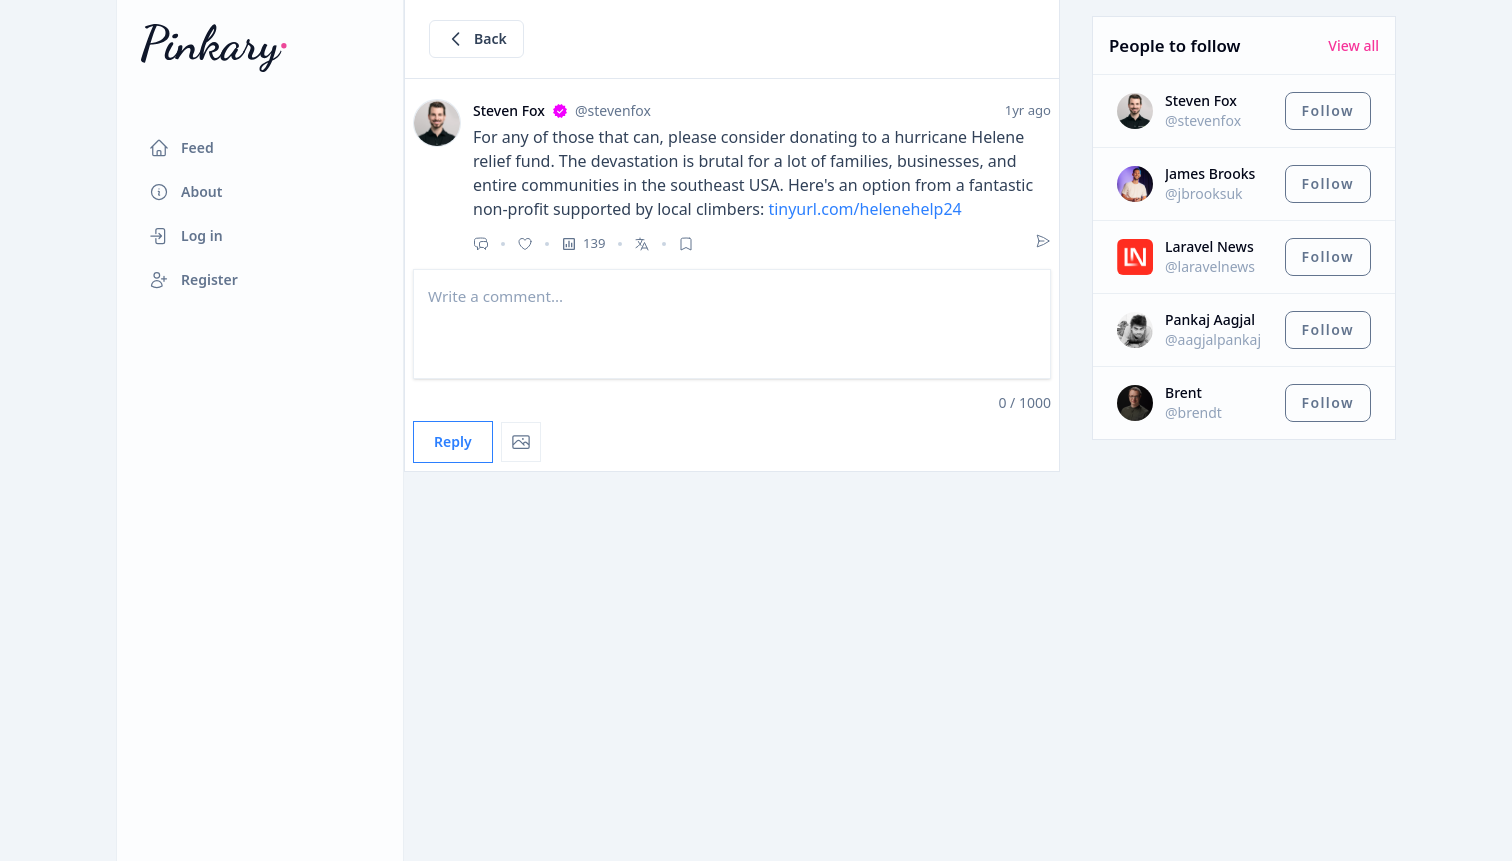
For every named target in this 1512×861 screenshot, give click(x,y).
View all (1353, 45)
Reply (453, 441)
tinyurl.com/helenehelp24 (864, 209)
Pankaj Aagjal (1210, 319)
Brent (1183, 392)
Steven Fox (1201, 100)
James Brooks (1210, 173)
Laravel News (1209, 246)
